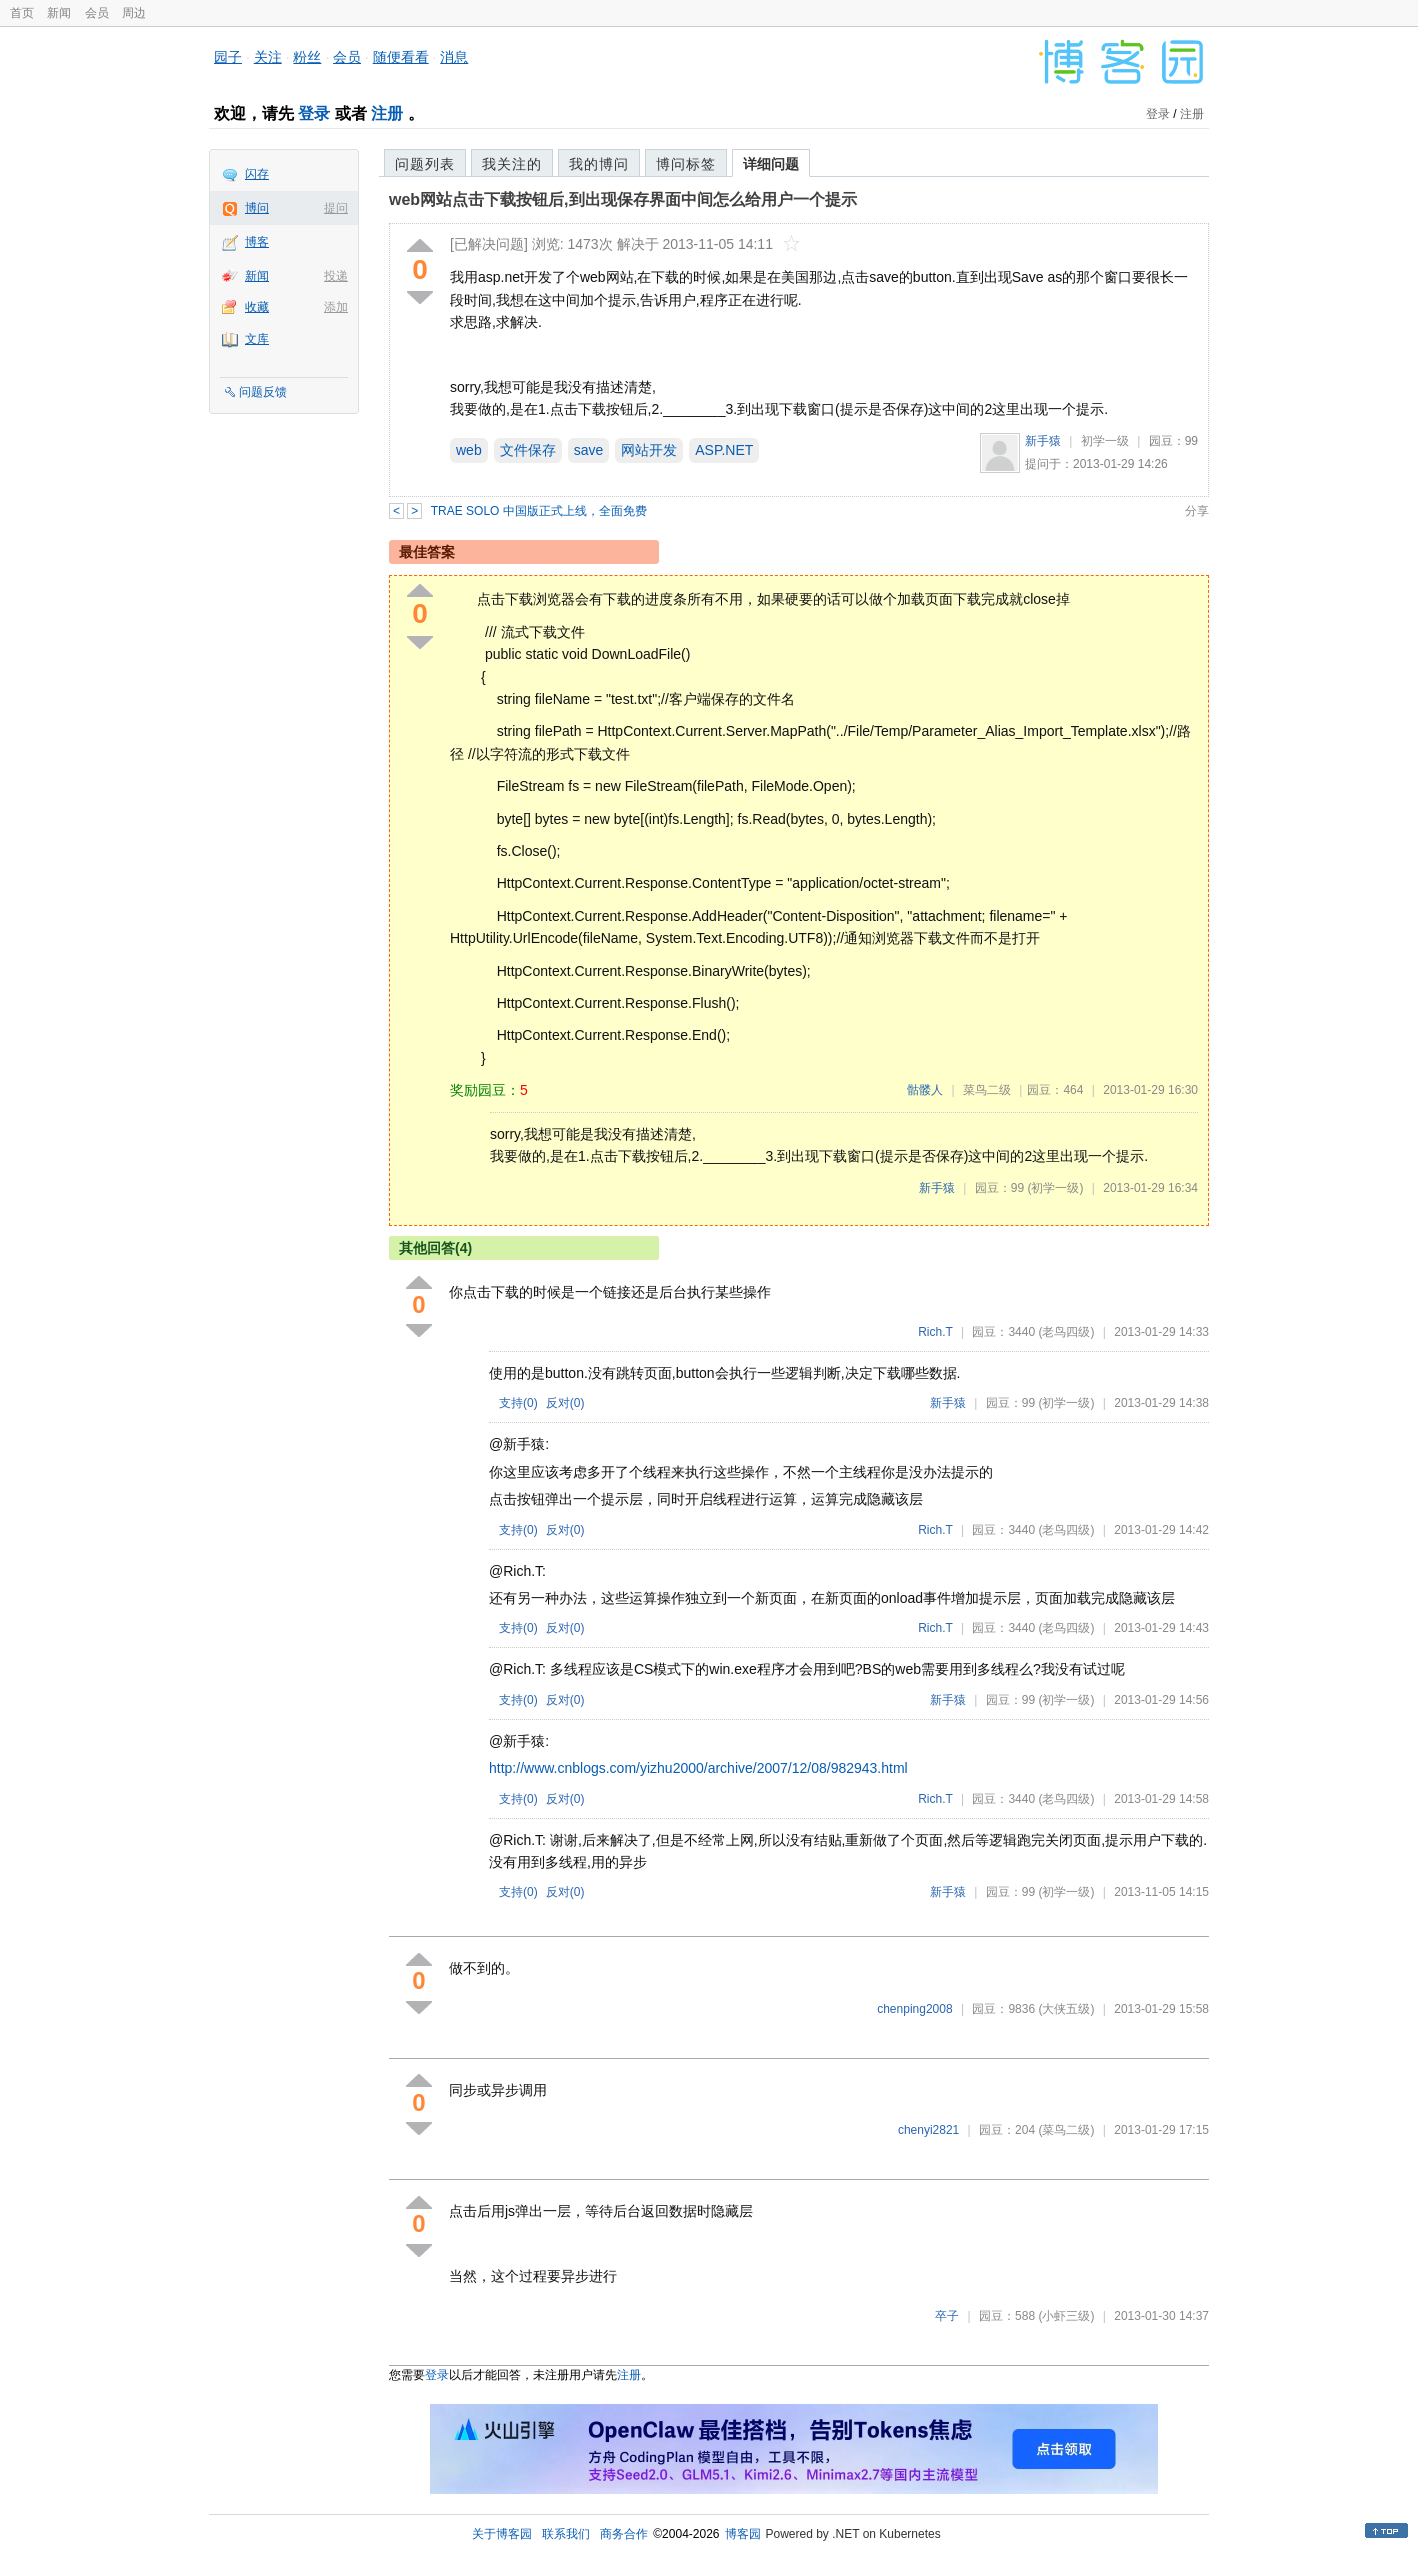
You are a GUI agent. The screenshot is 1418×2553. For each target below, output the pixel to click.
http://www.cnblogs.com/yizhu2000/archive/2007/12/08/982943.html (698, 1768)
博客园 (743, 2534)
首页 (22, 13)
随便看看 (401, 57)
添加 (336, 307)
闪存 (257, 174)
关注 (268, 57)
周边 (134, 13)
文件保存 (528, 450)
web (469, 450)
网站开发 (649, 450)
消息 (454, 57)
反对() (565, 1403)
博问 (257, 208)
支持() (518, 1403)
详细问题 (771, 164)
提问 (336, 208)
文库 (257, 339)
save (589, 450)
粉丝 (307, 57)
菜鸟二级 (987, 1090)
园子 (228, 57)
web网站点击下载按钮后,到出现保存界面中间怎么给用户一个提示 (623, 199)
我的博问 (599, 164)
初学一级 (1105, 441)
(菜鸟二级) (1066, 2130)
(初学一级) (1055, 1188)
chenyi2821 (928, 2130)
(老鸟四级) (1066, 1332)
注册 (387, 113)
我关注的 (512, 164)
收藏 (257, 307)
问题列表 (425, 164)
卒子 (947, 2316)
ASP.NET (724, 450)
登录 (314, 113)
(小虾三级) (1066, 2316)
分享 (1197, 511)
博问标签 (686, 164)
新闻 (59, 13)
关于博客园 (502, 2534)
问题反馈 (263, 392)
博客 (257, 242)
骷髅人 (925, 1090)
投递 (336, 276)
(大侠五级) (1066, 2009)
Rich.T (935, 1332)
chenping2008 (914, 2009)
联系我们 (566, 2534)
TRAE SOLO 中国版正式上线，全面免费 (539, 511)
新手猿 (1043, 441)
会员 (97, 13)
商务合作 (624, 2534)
